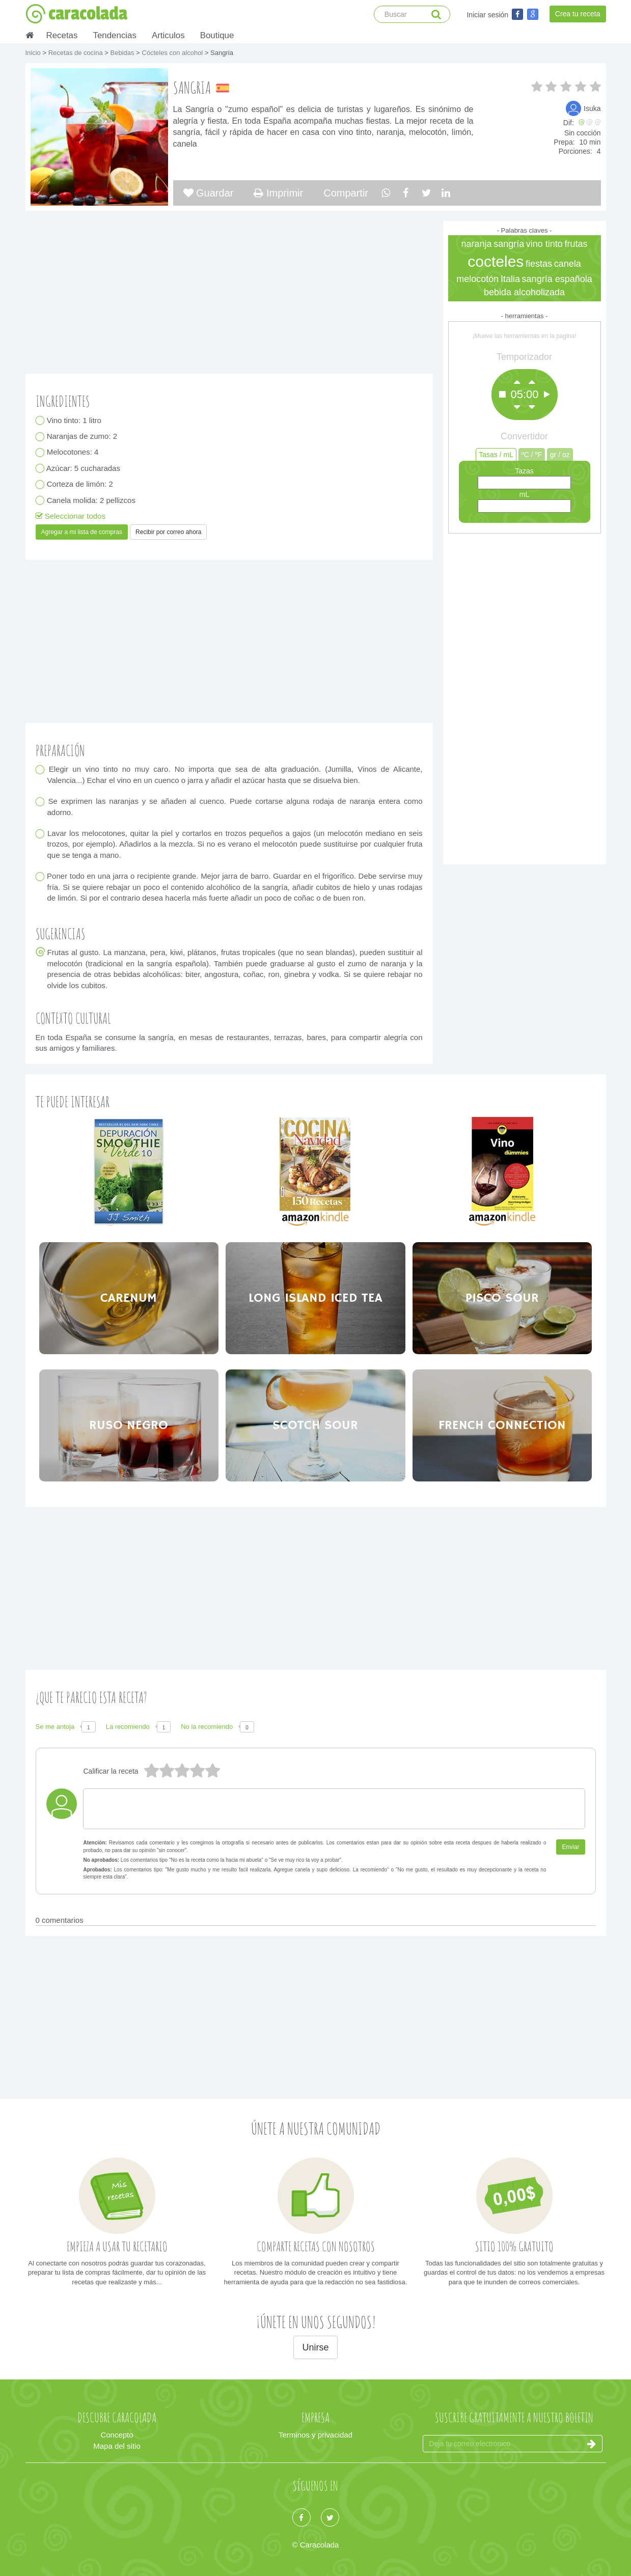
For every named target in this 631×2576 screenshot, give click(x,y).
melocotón (477, 279)
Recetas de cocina (76, 53)
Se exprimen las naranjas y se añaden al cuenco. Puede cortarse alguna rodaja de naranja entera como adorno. (235, 807)
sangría (508, 244)
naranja (476, 244)
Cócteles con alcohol (173, 53)
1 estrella (212, 1771)
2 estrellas (197, 1771)
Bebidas (123, 53)
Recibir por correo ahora (168, 532)
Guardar (208, 193)
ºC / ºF (532, 455)
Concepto (116, 2434)
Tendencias (114, 35)
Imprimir (278, 193)
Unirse (315, 2347)
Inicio (34, 53)
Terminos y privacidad (315, 2434)
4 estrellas (166, 1771)
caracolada (76, 14)
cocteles (496, 261)
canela (567, 264)
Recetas (62, 35)
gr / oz (560, 455)
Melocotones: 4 (73, 452)
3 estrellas (181, 1771)
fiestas (539, 264)
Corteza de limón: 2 (80, 484)
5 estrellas (151, 1771)
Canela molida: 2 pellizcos (91, 500)
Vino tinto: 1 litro (74, 420)
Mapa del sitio (117, 2446)
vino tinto (544, 244)
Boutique (217, 35)
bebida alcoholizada (524, 292)
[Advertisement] (524, 696)
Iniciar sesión (487, 15)
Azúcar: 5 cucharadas (83, 468)
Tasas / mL (496, 455)
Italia (510, 279)
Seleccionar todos (70, 516)
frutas (575, 244)
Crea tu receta (577, 14)
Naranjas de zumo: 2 (82, 436)
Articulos (168, 35)
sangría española (557, 279)
